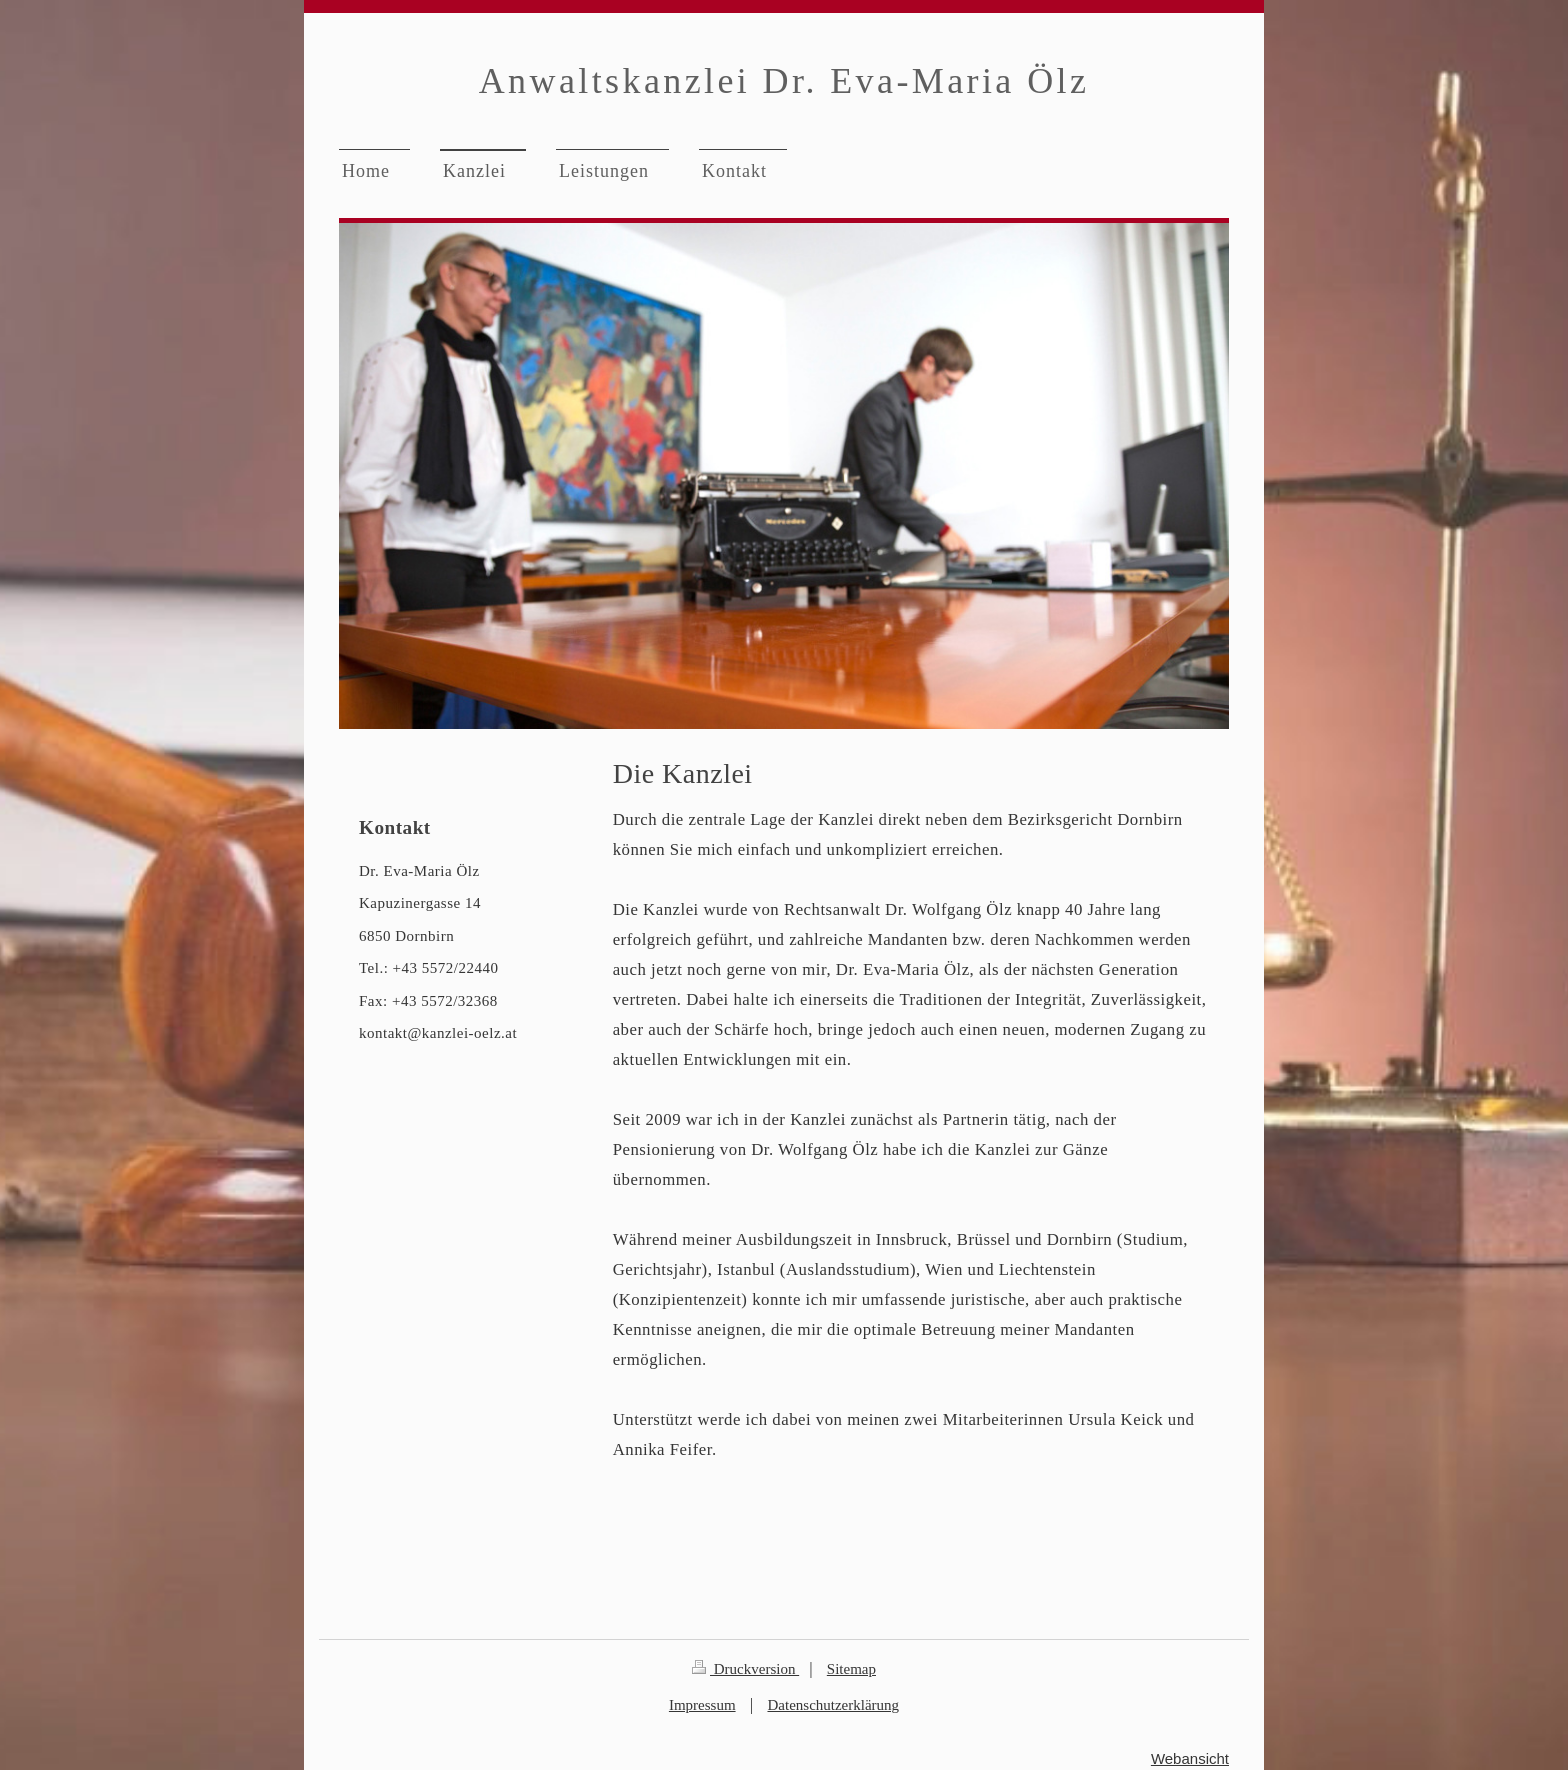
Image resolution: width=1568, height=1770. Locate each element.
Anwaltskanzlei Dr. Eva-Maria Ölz (784, 81)
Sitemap (851, 1669)
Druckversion (745, 1669)
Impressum (702, 1705)
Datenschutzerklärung (833, 1705)
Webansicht (1190, 1758)
